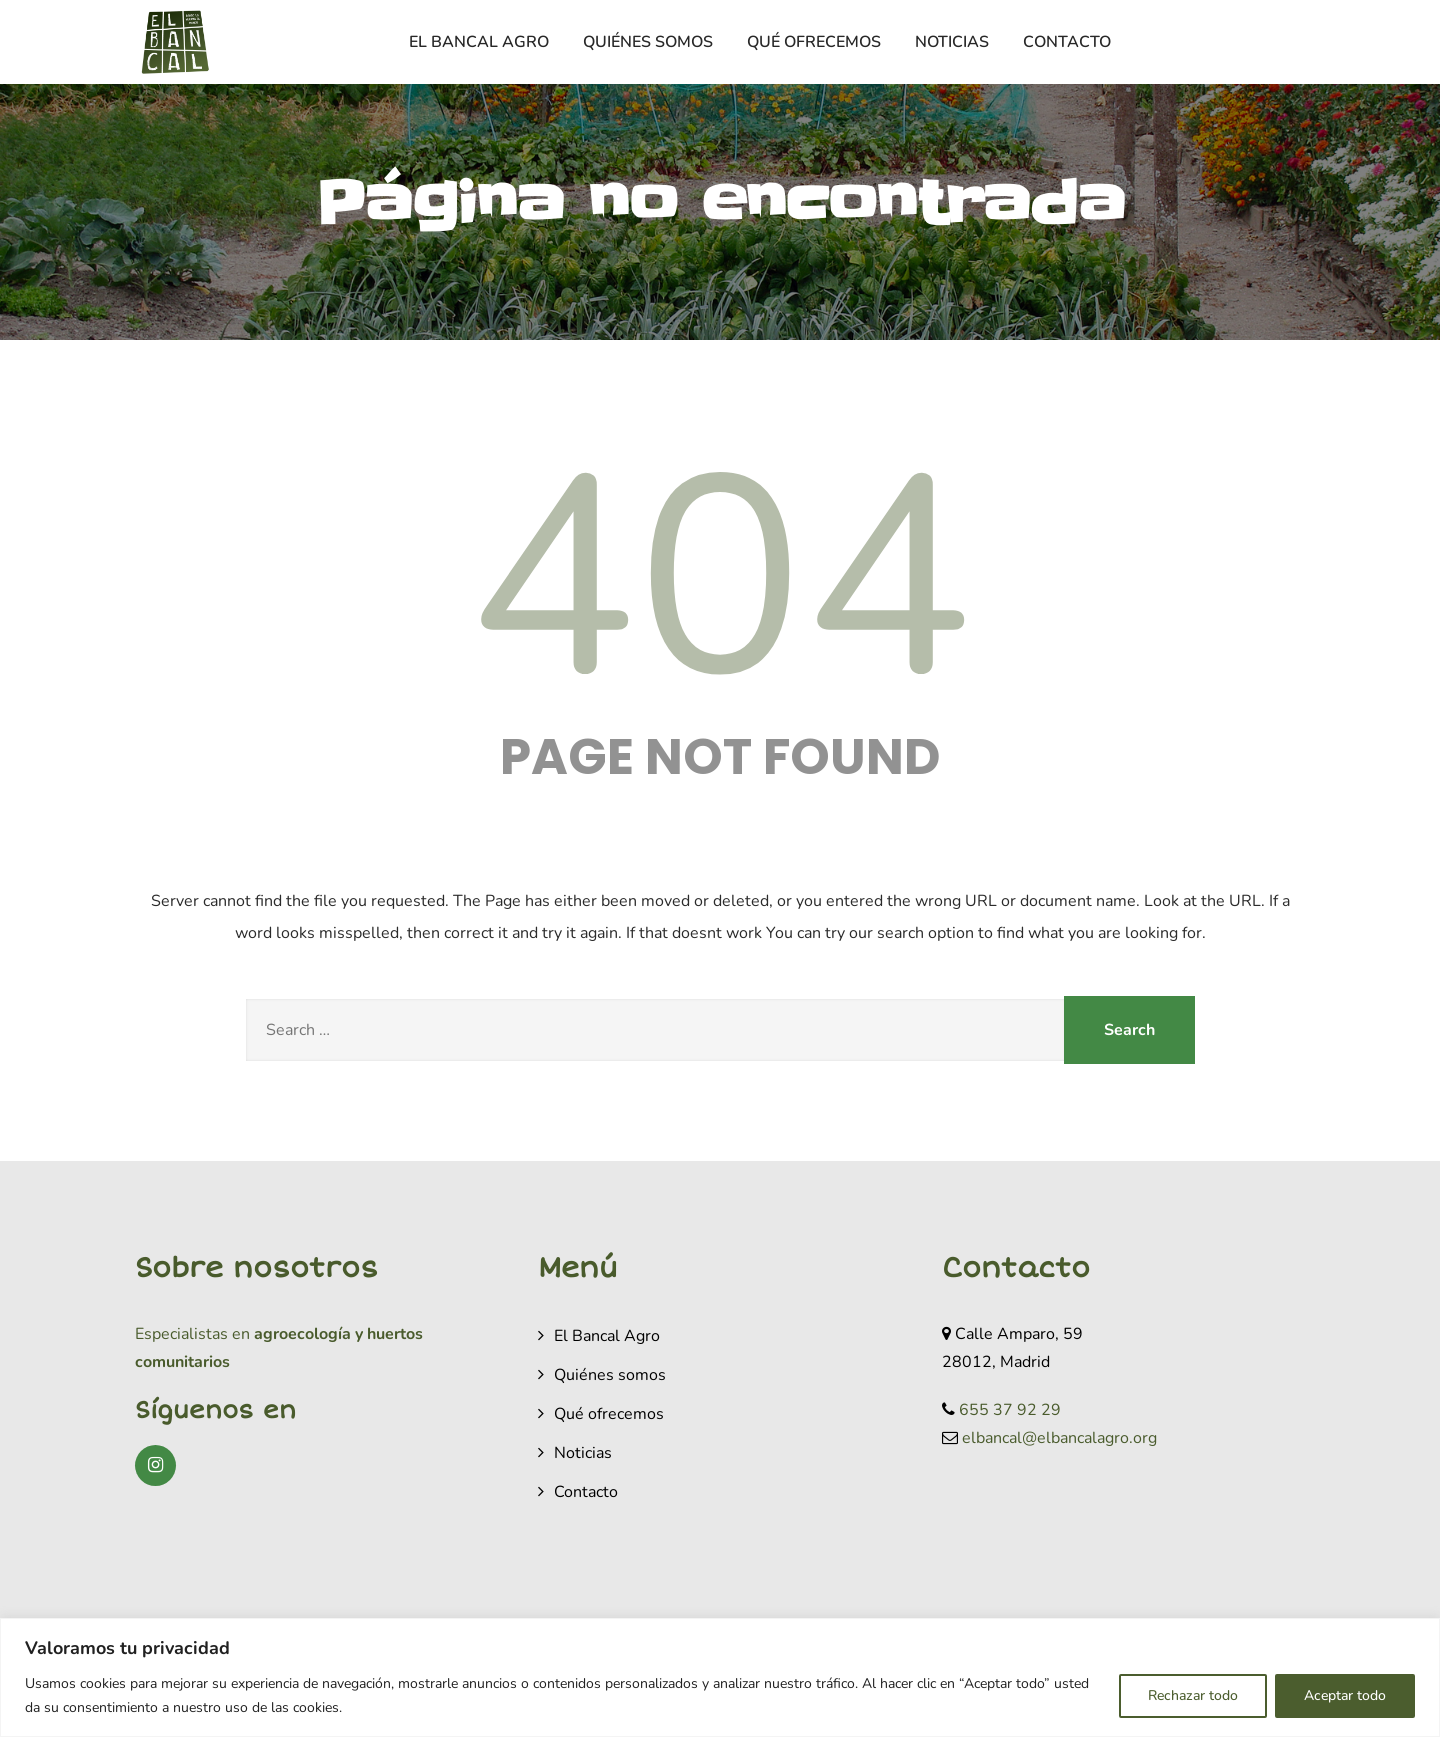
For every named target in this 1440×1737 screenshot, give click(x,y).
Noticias (952, 42)
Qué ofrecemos (814, 42)
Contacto (1067, 42)
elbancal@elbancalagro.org (1059, 1438)
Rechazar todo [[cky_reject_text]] (1193, 1695)
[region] (720, 1677)
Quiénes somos (648, 42)
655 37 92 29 (1010, 1410)
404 (720, 580)
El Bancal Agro (479, 42)
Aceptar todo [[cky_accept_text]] (1345, 1695)
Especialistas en (192, 1334)
